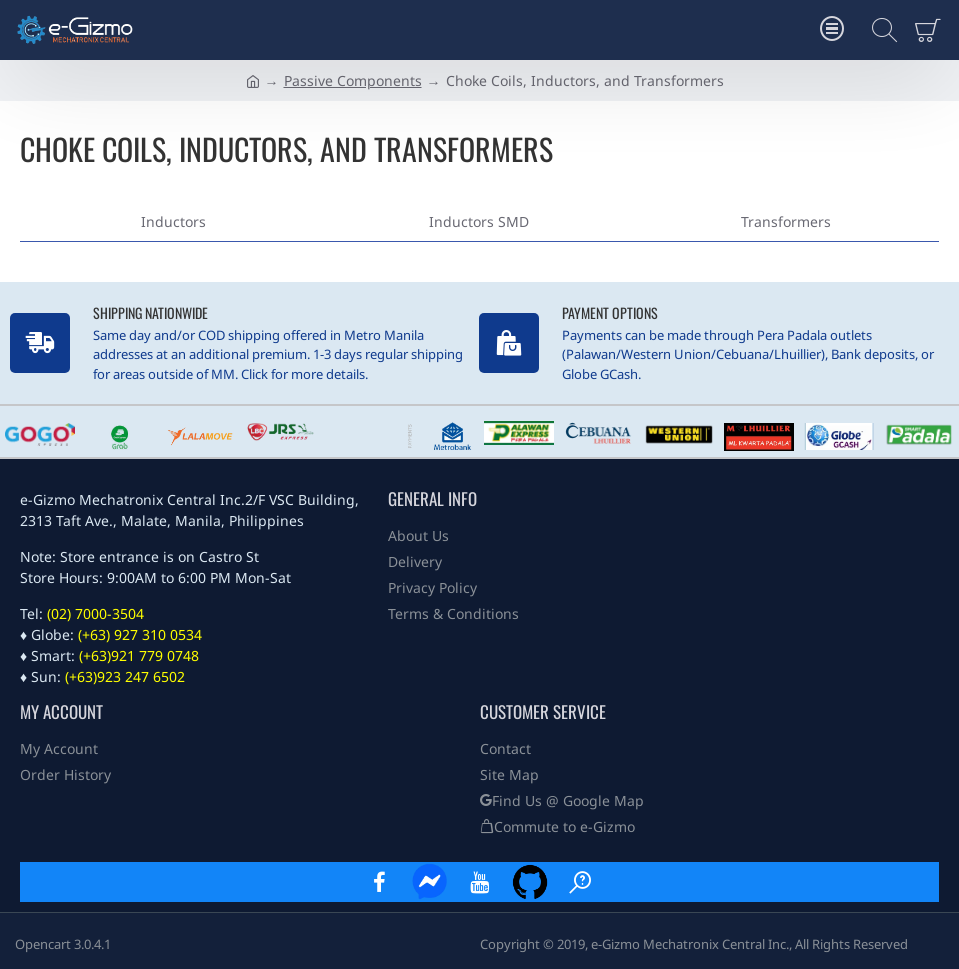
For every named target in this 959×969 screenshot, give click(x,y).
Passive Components (353, 80)
